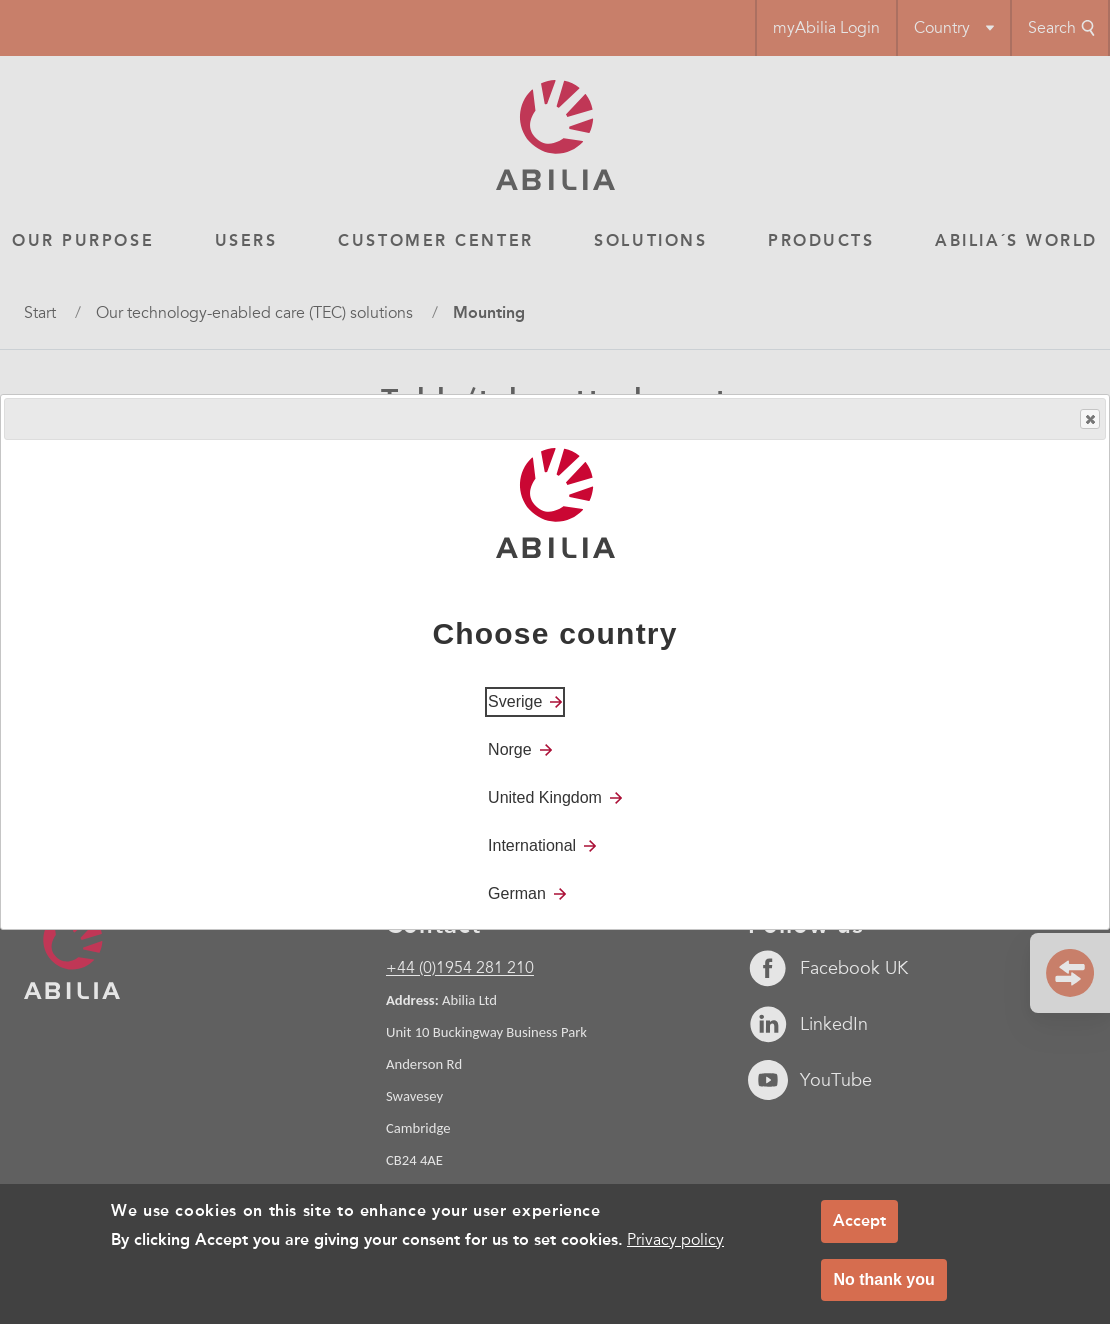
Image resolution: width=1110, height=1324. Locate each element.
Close (1089, 419)
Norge (510, 749)
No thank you (883, 1279)
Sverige (515, 701)
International (532, 845)
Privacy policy (675, 1240)
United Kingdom (545, 797)
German (517, 893)
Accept (859, 1220)
